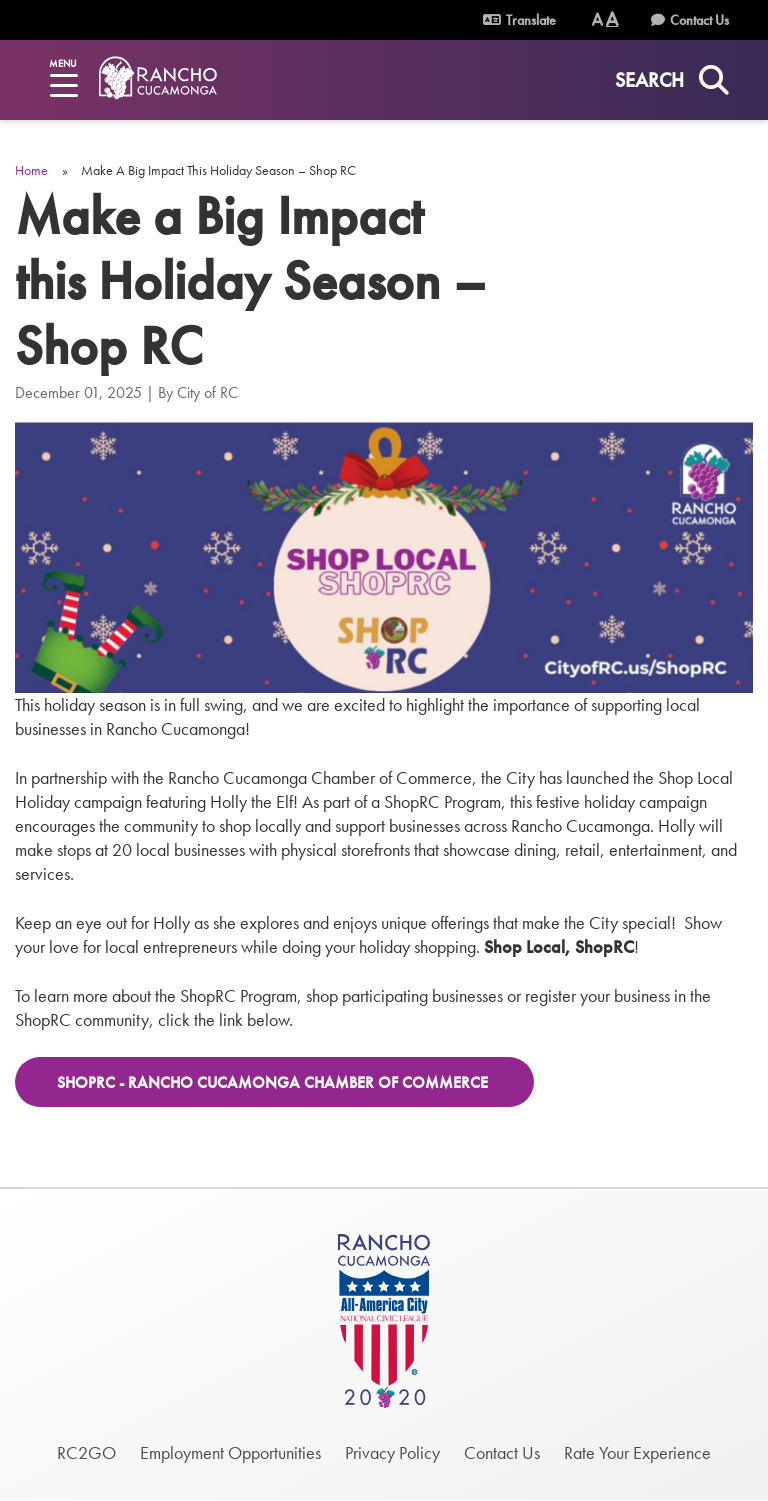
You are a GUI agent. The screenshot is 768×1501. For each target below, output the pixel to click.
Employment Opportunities (230, 1452)
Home (31, 170)
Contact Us (699, 20)
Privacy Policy (392, 1452)
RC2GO (86, 1452)
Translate (519, 20)
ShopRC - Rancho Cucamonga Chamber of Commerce (274, 1082)
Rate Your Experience (637, 1452)
